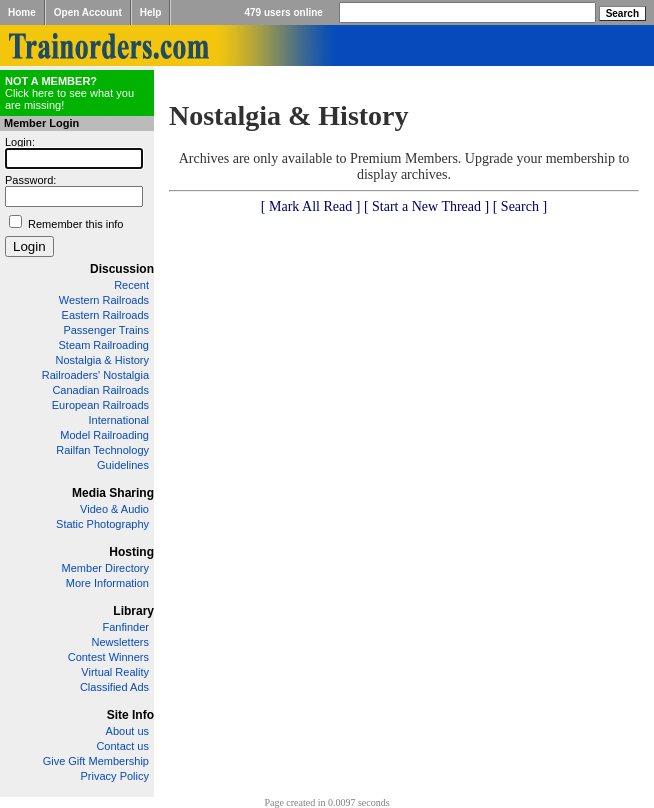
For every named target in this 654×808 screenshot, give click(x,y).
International (118, 420)
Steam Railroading (104, 345)
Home (22, 12)
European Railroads (100, 405)
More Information (107, 583)
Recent (131, 285)
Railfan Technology (102, 450)
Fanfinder (126, 627)
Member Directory (105, 568)
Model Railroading (104, 435)
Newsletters (120, 642)
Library (133, 611)
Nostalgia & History (102, 360)
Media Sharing (113, 493)
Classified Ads (114, 687)
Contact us (122, 746)
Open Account (88, 12)
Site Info (130, 715)
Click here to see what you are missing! (69, 93)
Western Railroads (104, 300)
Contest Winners (108, 657)
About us (127, 731)
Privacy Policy (115, 776)
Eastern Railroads (105, 315)
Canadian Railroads (100, 390)
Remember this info (75, 224)
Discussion (122, 269)
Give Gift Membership (96, 761)
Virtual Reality (115, 672)
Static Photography (102, 524)
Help (151, 12)
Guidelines (123, 465)
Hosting (131, 552)
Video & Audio (114, 509)
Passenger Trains (106, 330)
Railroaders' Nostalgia (95, 375)
